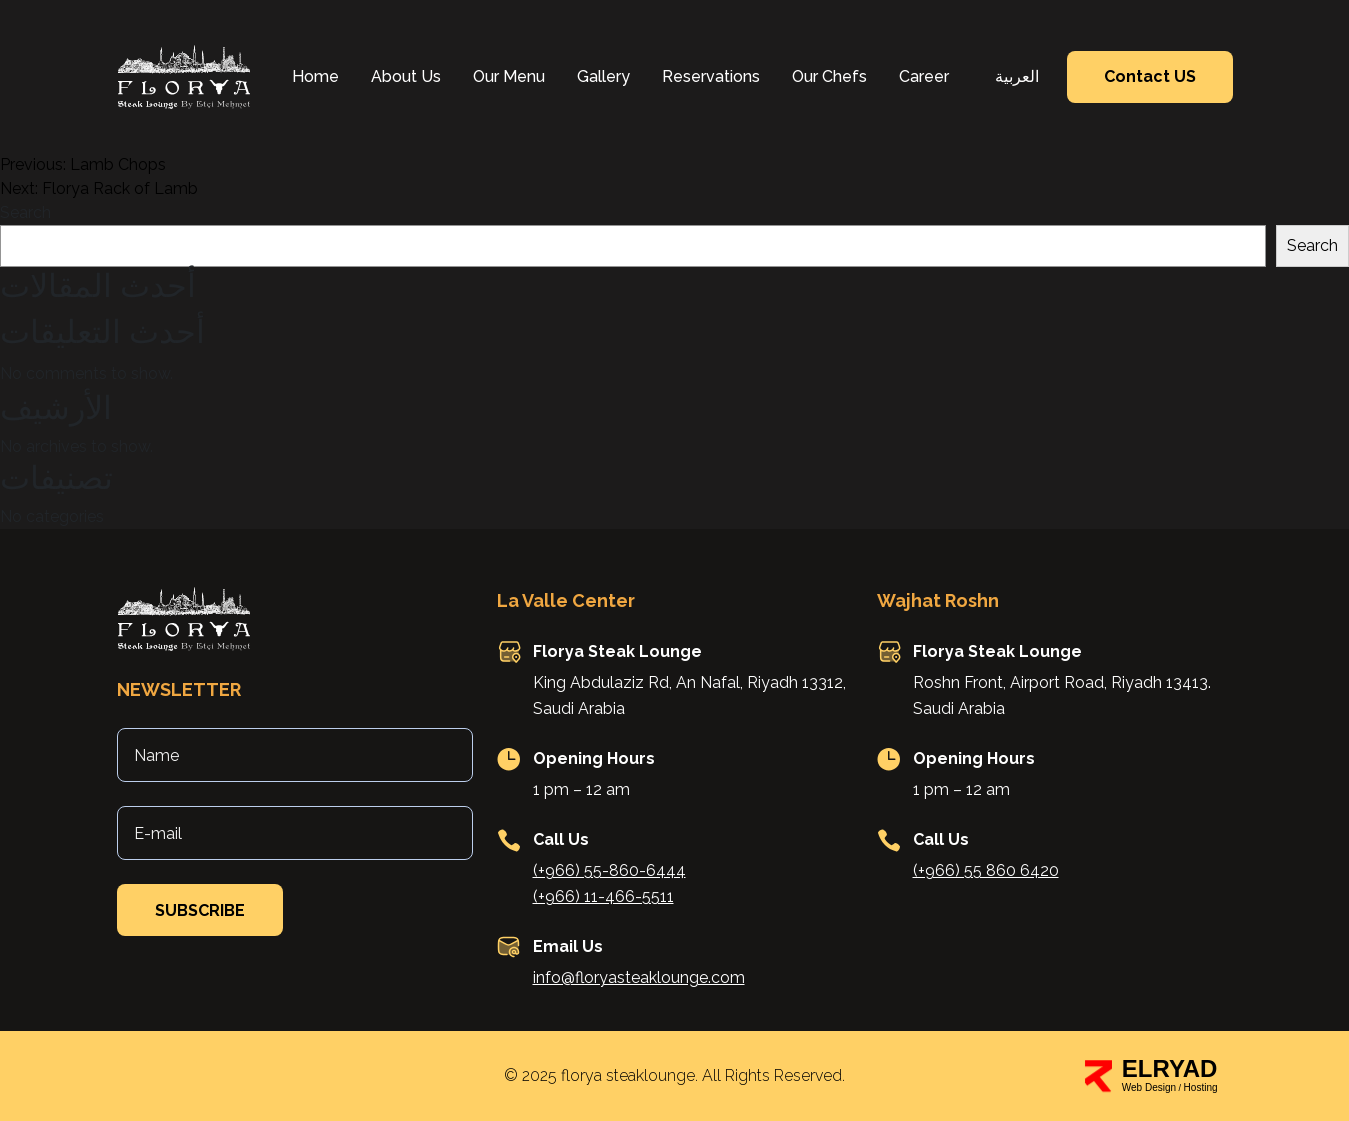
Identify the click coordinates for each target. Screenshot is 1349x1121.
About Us (406, 76)
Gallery (603, 76)
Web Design (1149, 1087)
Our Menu (509, 76)
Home (315, 76)
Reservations (711, 76)
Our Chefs (829, 76)
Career (924, 76)
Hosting (1201, 1087)
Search (25, 212)
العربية (1017, 76)
